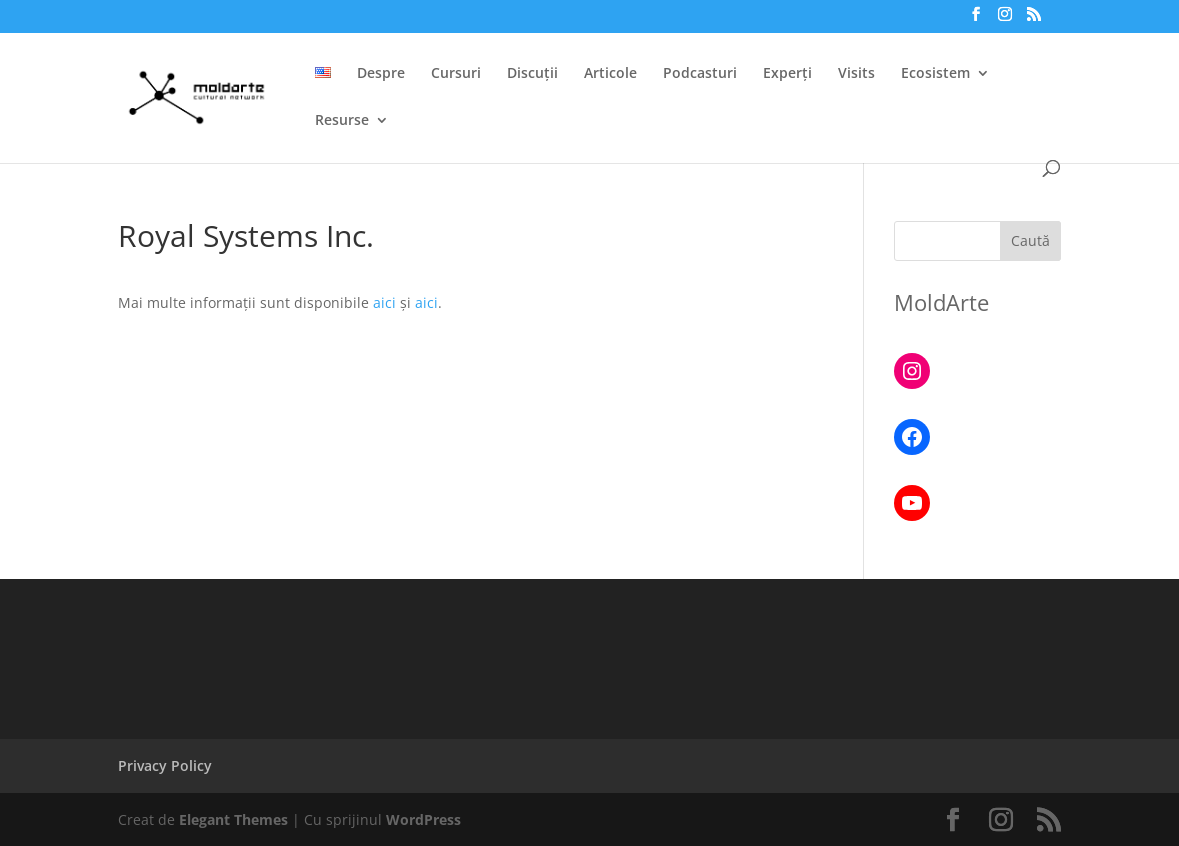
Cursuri (456, 74)
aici (386, 302)
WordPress (423, 819)
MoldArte (941, 302)
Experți (787, 74)
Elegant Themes (233, 819)
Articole (610, 74)
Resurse (342, 121)
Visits (856, 74)
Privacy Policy (165, 765)
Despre (381, 74)
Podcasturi (700, 74)
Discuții (532, 74)
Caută (1030, 240)
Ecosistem (935, 74)
